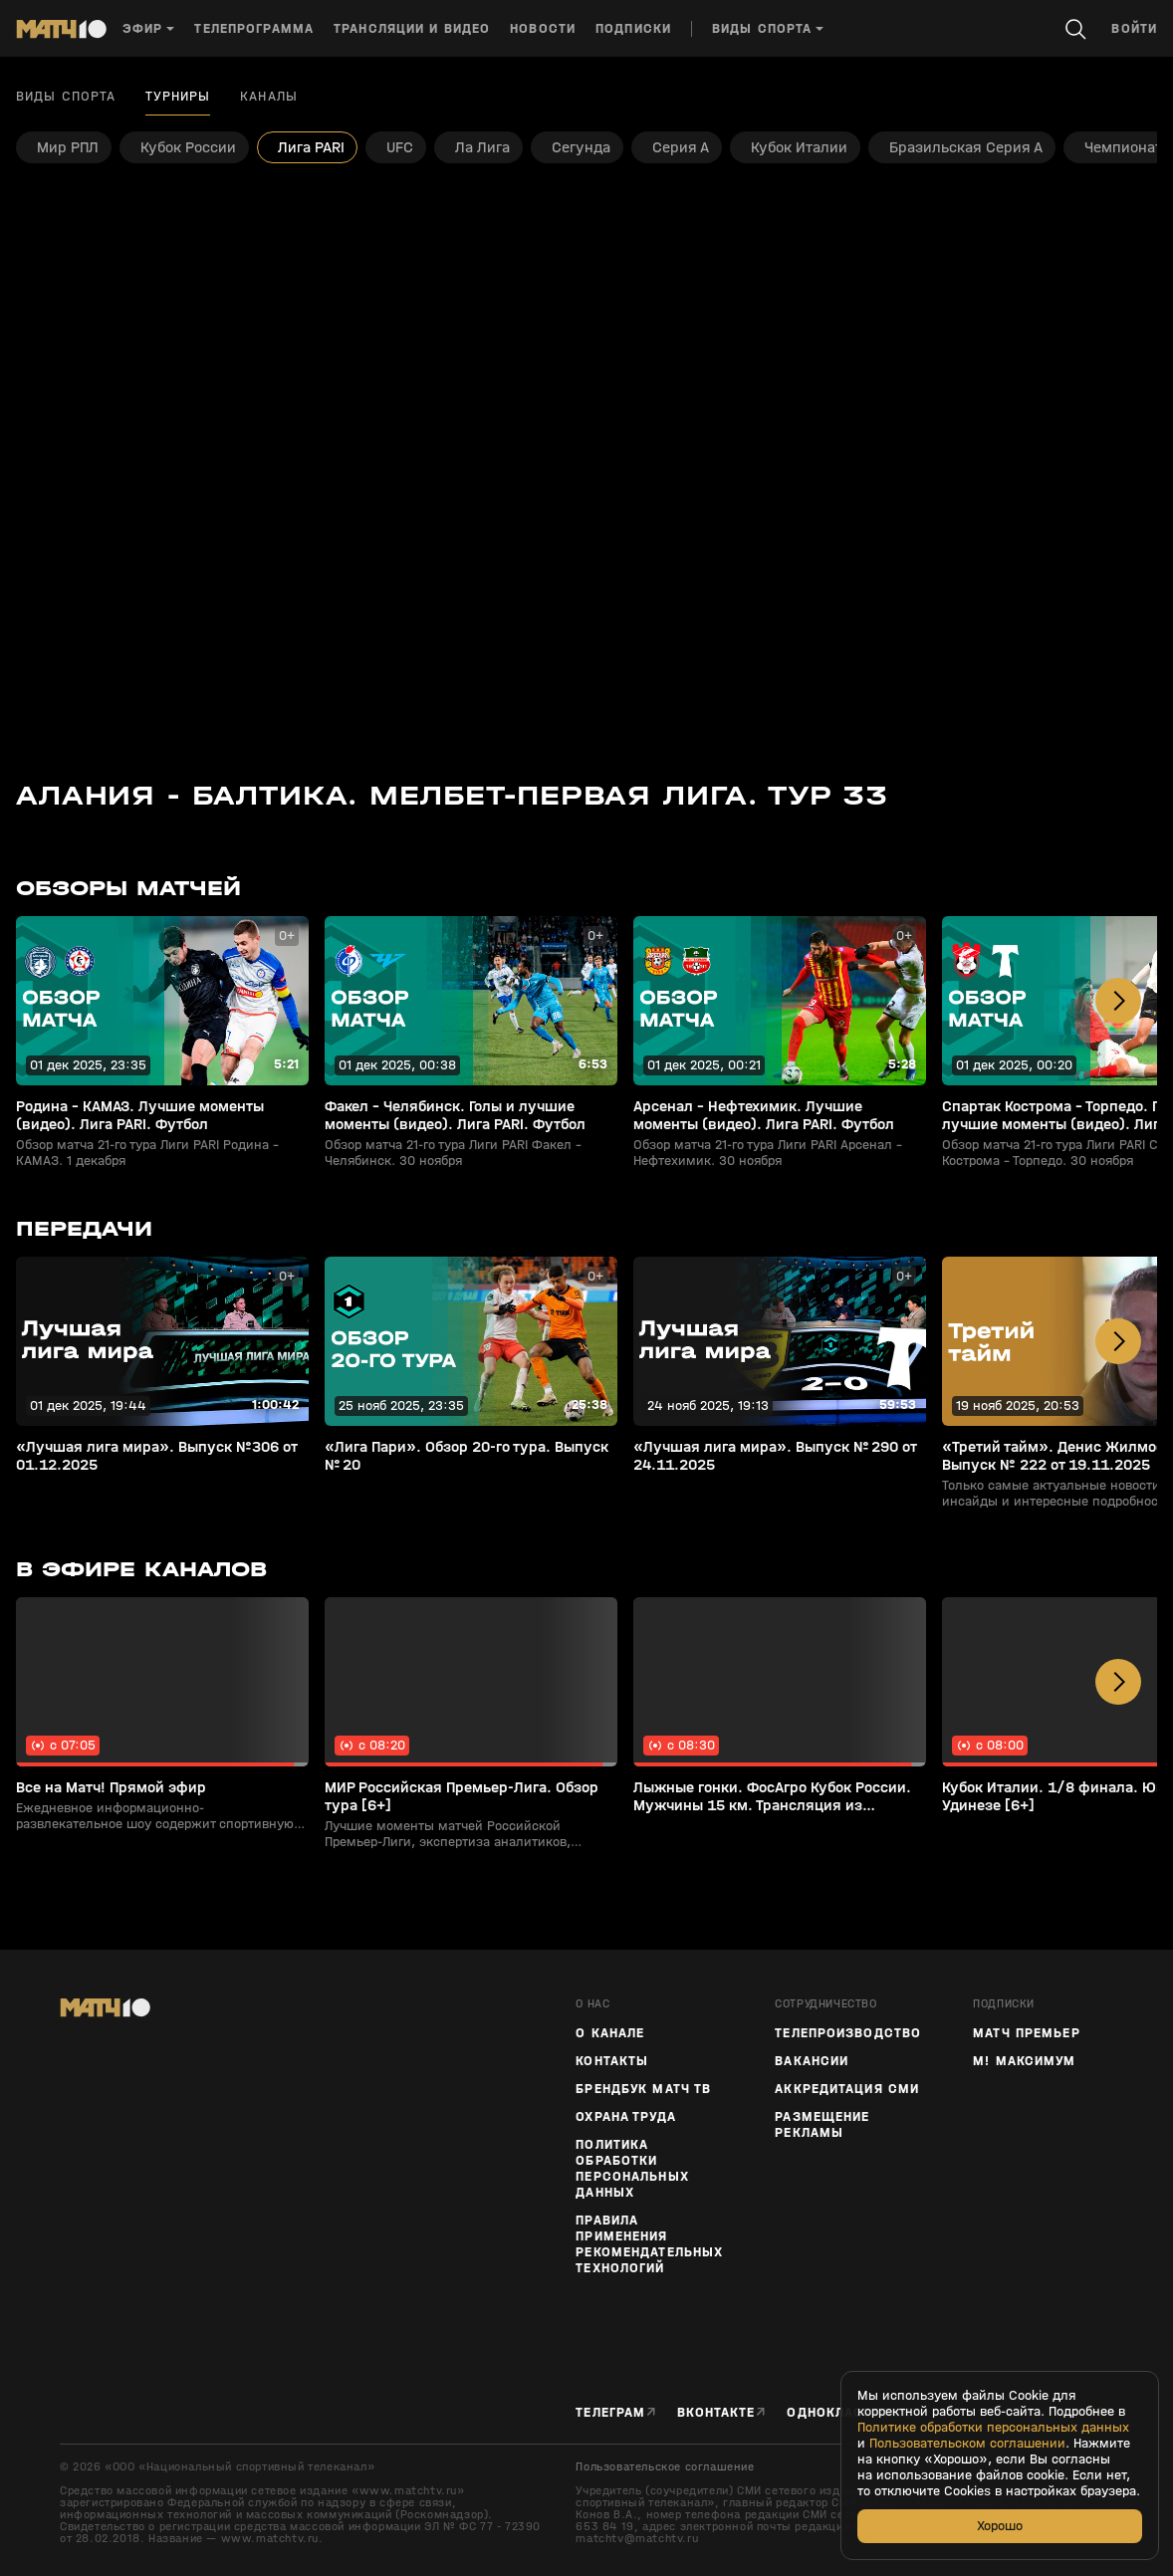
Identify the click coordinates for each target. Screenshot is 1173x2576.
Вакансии (811, 2061)
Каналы (269, 97)
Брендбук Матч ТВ (643, 2089)
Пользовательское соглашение (665, 2466)
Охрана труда (625, 2117)
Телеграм (610, 2412)
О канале (610, 2033)
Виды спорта (66, 97)
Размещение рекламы (822, 2125)
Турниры (177, 97)
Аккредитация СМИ (847, 2089)
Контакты (612, 2061)
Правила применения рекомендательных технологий (649, 2244)
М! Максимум (1024, 2061)
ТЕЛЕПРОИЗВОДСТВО (848, 2033)
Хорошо (1000, 2525)
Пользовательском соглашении (967, 2444)
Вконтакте (716, 2412)
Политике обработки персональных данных (993, 2428)
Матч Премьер (1026, 2033)
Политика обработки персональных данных (632, 2169)
